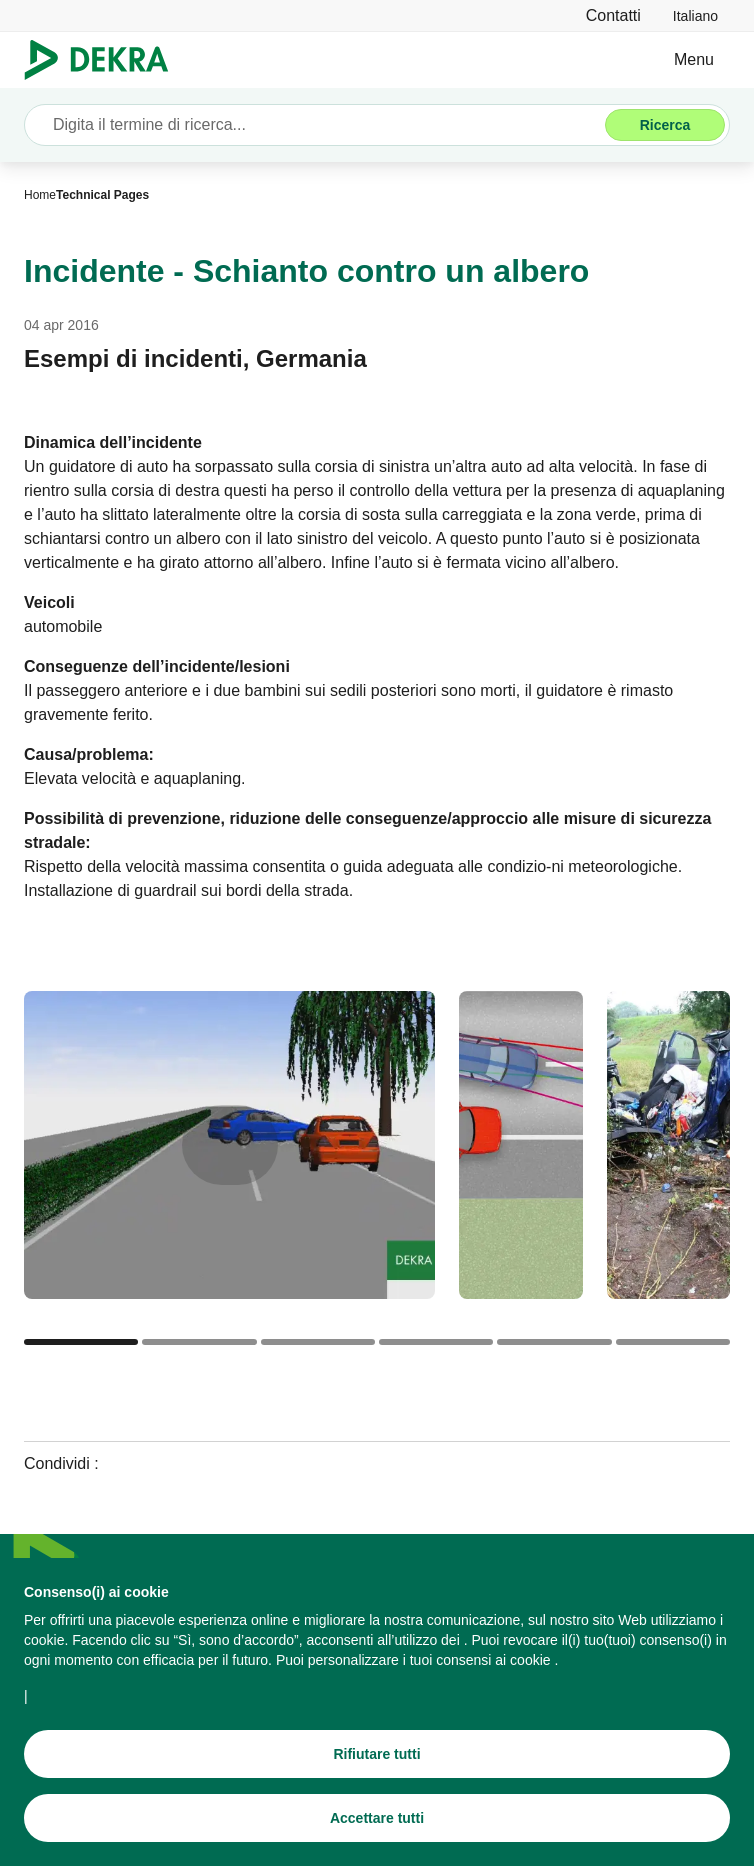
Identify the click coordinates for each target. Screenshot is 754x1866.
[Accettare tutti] (377, 1821)
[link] (695, 15)
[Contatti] (613, 15)
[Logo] (104, 60)
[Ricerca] (665, 125)
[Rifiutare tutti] (377, 1757)
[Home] (40, 195)
